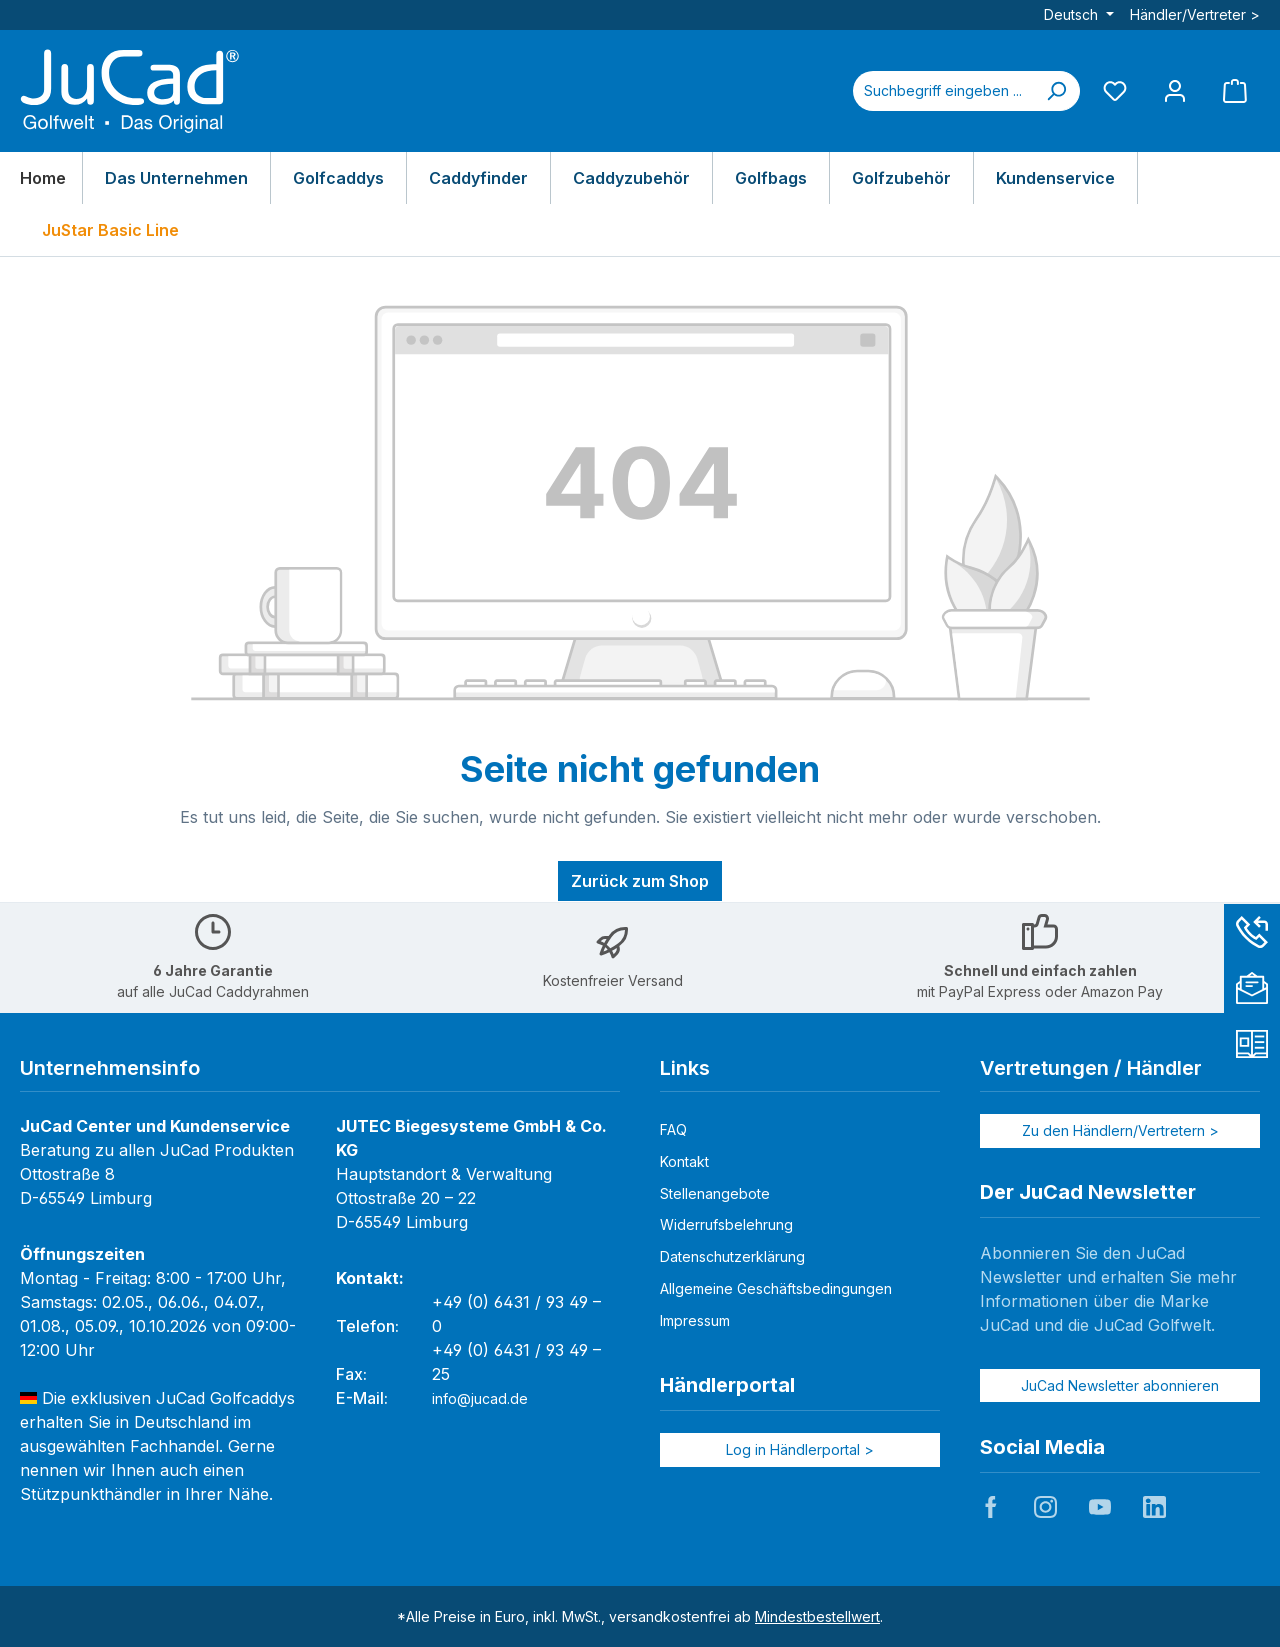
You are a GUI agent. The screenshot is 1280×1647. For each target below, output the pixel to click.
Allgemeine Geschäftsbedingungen (776, 1288)
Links (685, 1068)
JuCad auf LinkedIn (1154, 1507)
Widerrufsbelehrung (726, 1224)
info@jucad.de (480, 1398)
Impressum (695, 1320)
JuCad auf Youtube (1100, 1507)
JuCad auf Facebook (991, 1507)
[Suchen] (1056, 91)
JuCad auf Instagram (1045, 1507)
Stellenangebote (715, 1193)
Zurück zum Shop (640, 881)
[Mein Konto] (1175, 90)
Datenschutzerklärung (732, 1256)
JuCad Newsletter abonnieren (1120, 1385)
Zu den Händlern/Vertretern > (1120, 1130)
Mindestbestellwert (817, 1616)
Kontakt (684, 1161)
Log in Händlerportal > (800, 1449)
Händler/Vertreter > (1195, 14)
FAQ (673, 1129)
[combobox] (943, 91)
